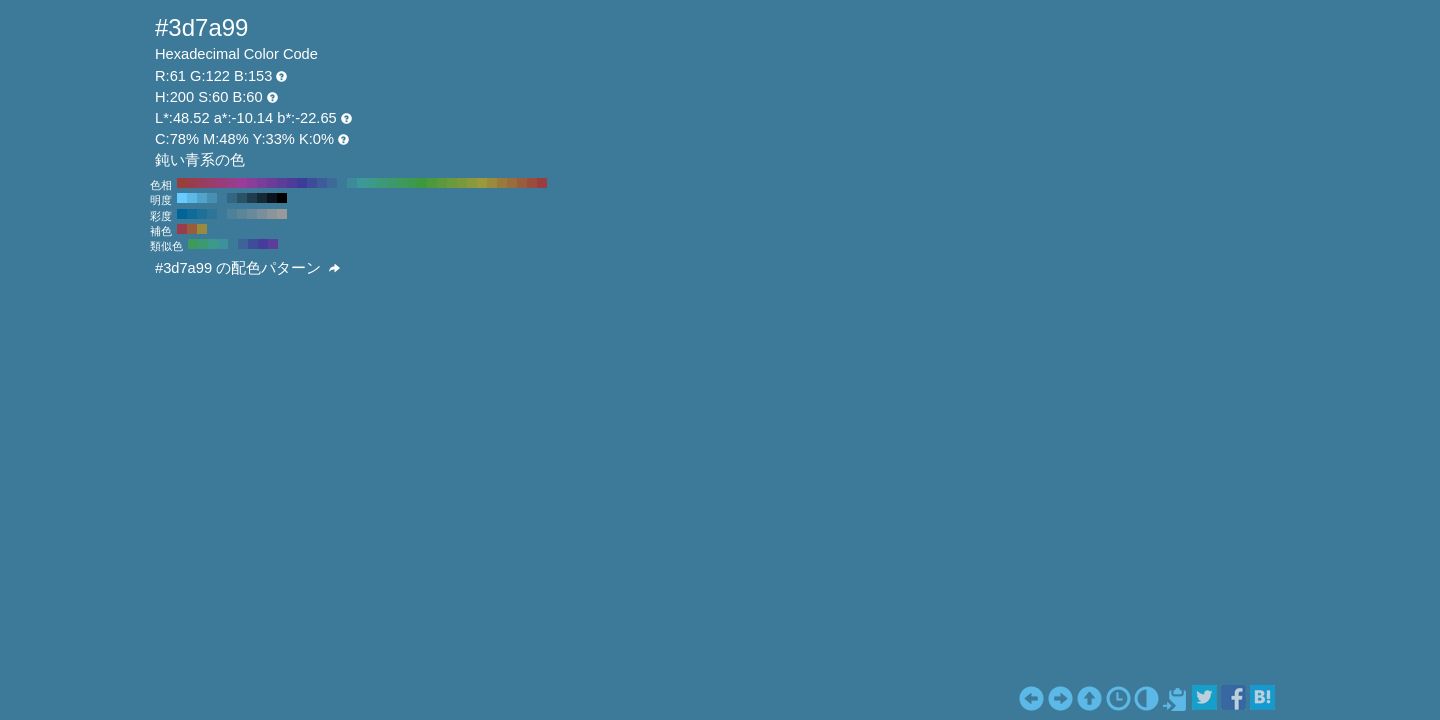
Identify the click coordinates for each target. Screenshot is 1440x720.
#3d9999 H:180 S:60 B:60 (362, 183)
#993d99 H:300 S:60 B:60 (242, 183)
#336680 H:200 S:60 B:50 (232, 198)
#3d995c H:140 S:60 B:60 (402, 183)
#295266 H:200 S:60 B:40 (242, 198)
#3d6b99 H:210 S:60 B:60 (332, 183)
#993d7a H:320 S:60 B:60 (222, 183)
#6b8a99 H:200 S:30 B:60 (252, 214)
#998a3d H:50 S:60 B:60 (492, 183)
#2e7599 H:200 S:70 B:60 (212, 214)
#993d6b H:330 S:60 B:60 (212, 183)
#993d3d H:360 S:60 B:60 (182, 183)
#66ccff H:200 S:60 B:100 (182, 198)
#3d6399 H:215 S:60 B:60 (243, 244)
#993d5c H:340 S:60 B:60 (202, 183)
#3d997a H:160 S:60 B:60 (382, 183)
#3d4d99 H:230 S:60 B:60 (312, 183)
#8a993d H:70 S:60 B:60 (472, 183)
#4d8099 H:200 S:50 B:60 (232, 214)
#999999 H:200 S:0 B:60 (282, 214)
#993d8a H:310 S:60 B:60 (232, 183)
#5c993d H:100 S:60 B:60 (442, 183)
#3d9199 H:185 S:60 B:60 (223, 244)
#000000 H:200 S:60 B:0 (282, 198)
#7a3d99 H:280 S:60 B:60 (262, 183)
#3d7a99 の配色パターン (247, 268)
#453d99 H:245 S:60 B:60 (263, 244)
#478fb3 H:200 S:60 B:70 (212, 198)
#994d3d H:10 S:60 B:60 (532, 183)
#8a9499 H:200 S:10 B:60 (272, 214)
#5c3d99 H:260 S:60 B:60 (282, 183)
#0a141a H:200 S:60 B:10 (272, 198)
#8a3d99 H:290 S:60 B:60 (252, 183)
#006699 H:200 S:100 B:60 (182, 214)
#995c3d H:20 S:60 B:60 (522, 183)
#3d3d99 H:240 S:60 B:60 (302, 183)
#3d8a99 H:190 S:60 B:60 (352, 183)
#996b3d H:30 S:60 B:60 (512, 183)
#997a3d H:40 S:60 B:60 (502, 183)
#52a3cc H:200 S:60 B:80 (202, 198)
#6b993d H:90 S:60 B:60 (452, 183)
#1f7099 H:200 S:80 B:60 (202, 214)
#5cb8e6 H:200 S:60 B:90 (192, 198)
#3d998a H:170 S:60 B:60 (372, 183)
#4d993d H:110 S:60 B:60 (432, 183)
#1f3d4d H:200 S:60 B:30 (252, 198)
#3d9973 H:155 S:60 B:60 (203, 244)
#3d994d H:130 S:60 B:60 (412, 183)
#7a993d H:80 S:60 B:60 (462, 183)
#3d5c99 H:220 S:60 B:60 (322, 183)
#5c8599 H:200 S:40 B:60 (242, 214)
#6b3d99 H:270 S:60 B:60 (272, 183)
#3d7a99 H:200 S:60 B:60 (342, 183)
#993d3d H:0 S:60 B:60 (542, 183)
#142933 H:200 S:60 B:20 (262, 198)
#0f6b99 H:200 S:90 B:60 (192, 214)
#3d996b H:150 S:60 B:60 (392, 183)
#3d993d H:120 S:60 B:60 (422, 183)
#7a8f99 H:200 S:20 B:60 (262, 214)
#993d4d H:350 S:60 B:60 (192, 183)
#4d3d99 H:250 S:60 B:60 (292, 183)
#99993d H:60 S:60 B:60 (482, 183)
